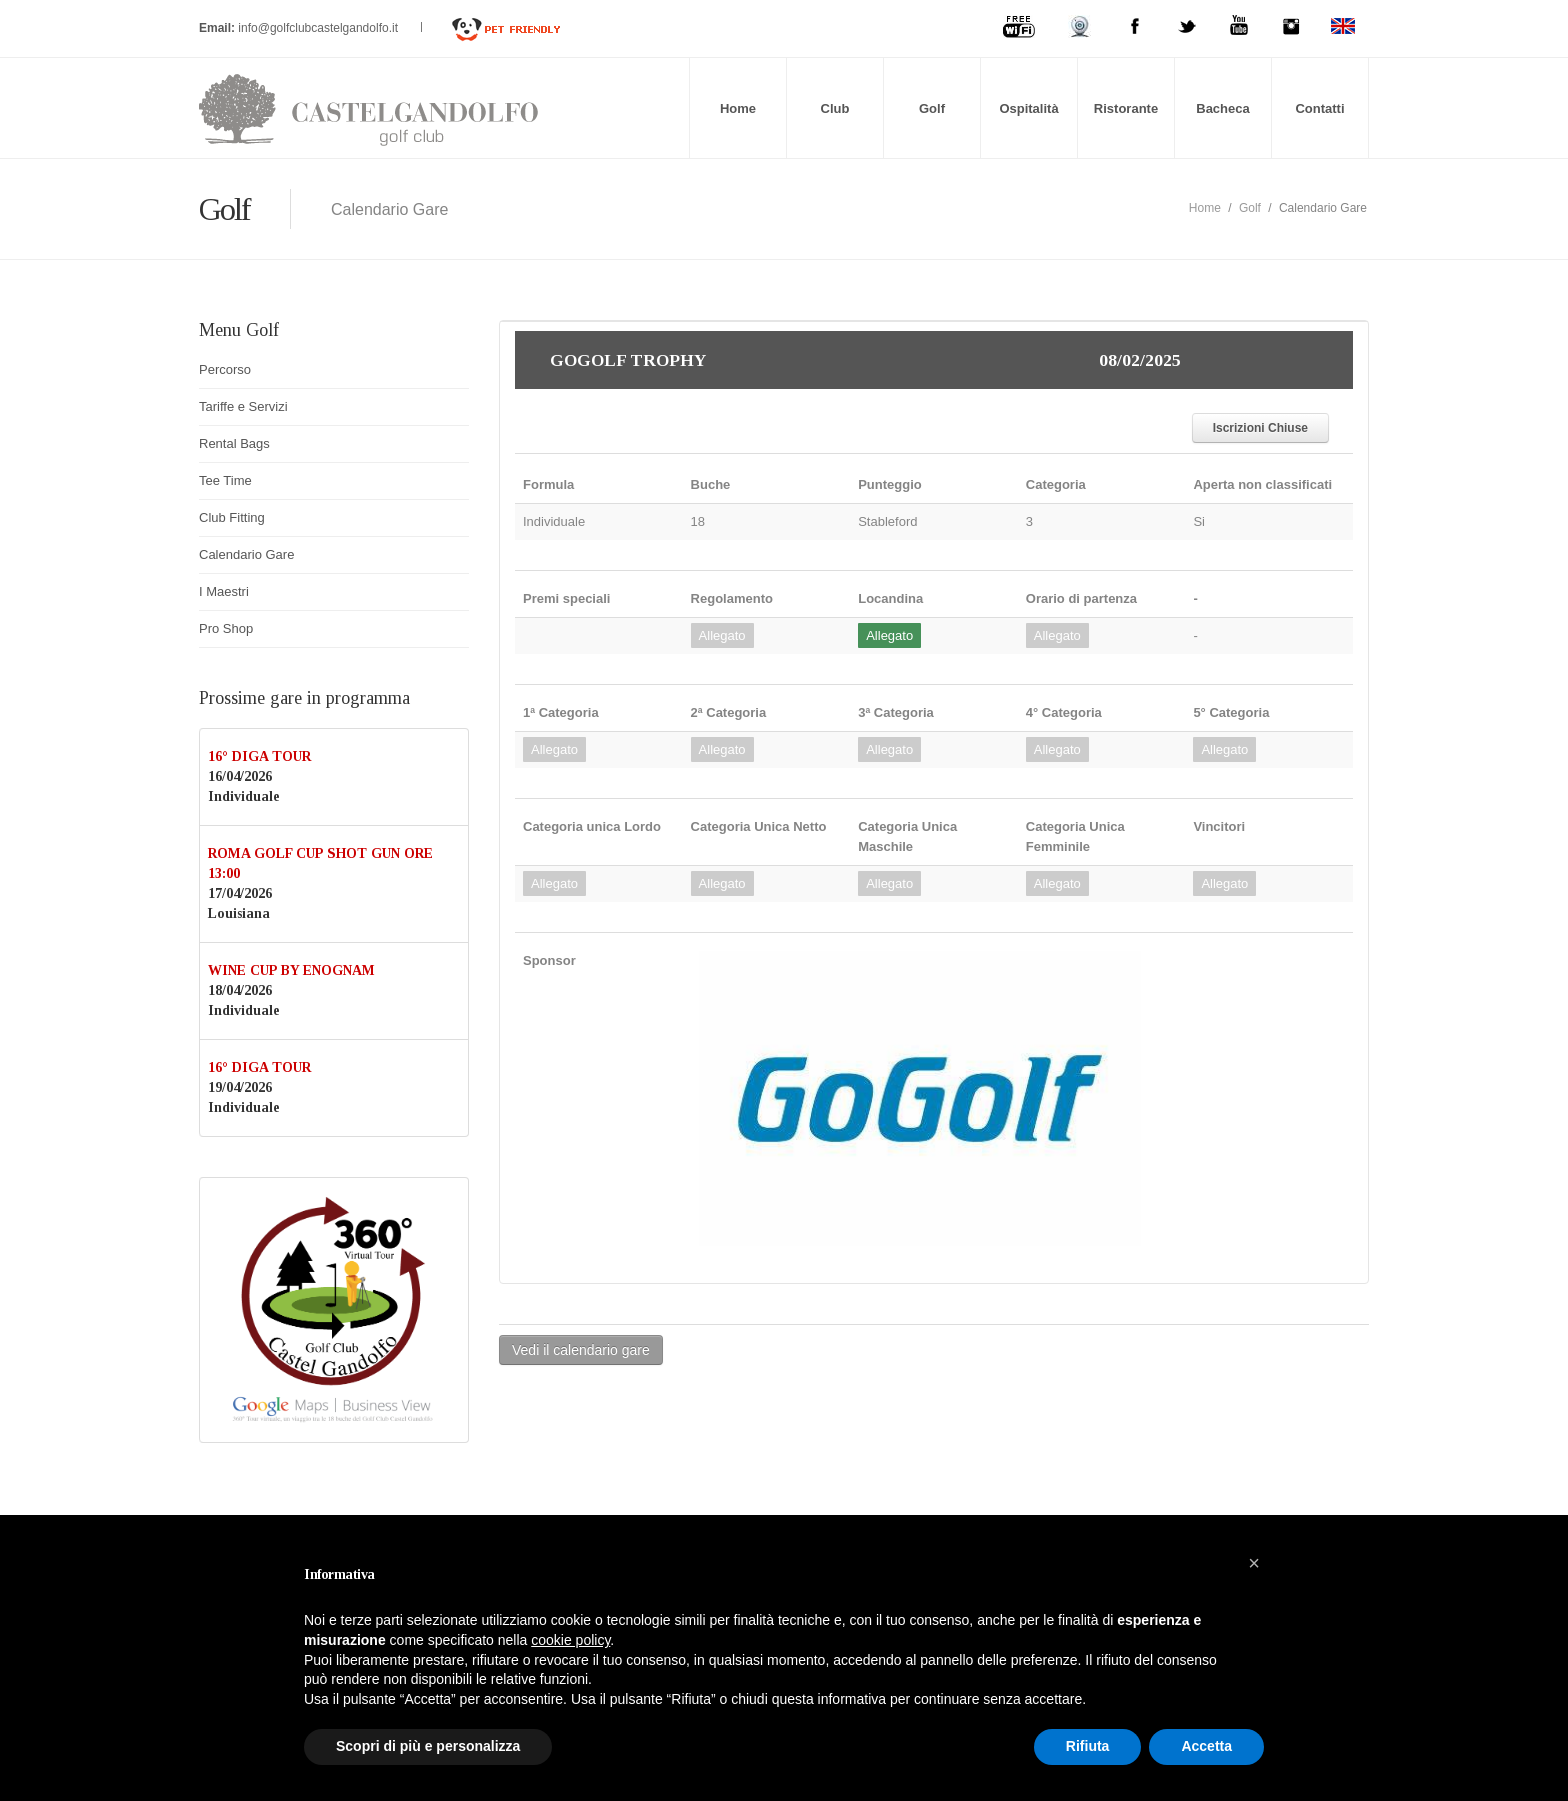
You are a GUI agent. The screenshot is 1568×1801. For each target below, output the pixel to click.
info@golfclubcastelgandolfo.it (319, 28)
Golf (932, 108)
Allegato (722, 635)
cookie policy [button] (570, 1640)
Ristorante (1126, 108)
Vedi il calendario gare (581, 1350)
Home (738, 108)
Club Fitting (232, 517)
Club (835, 108)
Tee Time (225, 480)
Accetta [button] (1206, 1746)
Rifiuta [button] (1088, 1746)
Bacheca (1222, 108)
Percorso (225, 369)
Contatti (1319, 108)
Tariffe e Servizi (243, 406)
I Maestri (224, 591)
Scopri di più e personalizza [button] (428, 1746)
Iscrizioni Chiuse (1260, 428)
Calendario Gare (246, 554)
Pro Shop (226, 628)
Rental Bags (234, 443)
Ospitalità (1028, 108)
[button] (1254, 1563)
